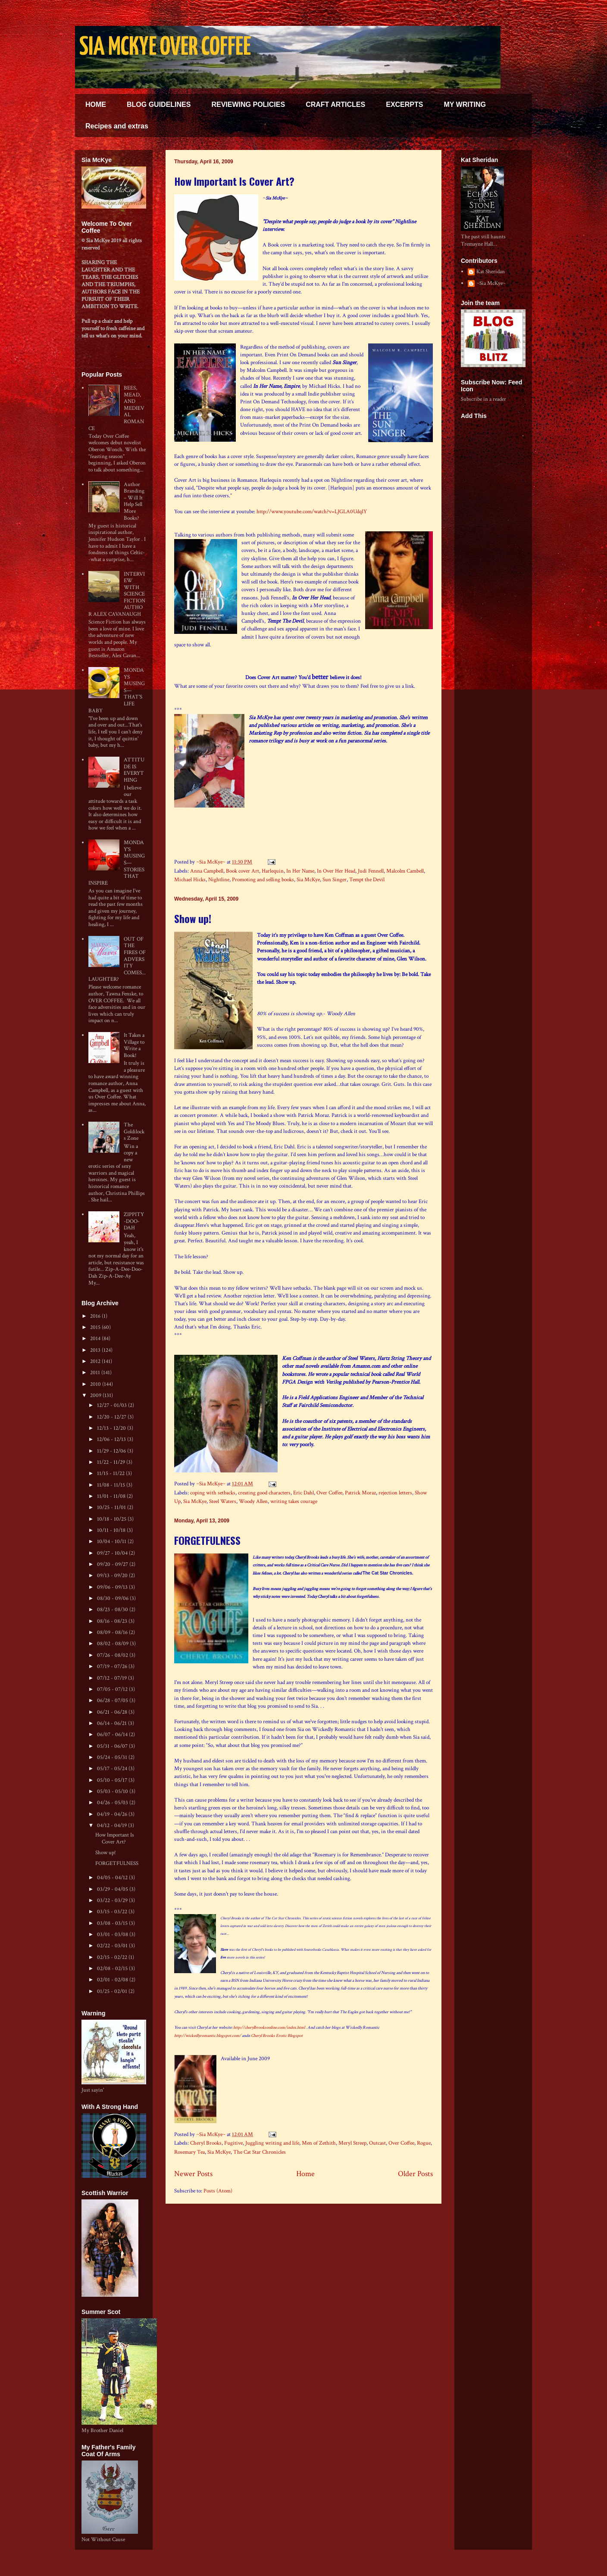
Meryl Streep (352, 2143)
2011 (95, 1372)
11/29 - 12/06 (112, 1451)
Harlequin (273, 871)
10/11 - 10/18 (112, 1530)
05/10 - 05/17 (112, 1780)
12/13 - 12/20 (112, 1428)
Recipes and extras (116, 126)
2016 (96, 1316)
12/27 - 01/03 (112, 1405)
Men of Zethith (319, 2143)
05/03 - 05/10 (113, 1791)
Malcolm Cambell (405, 871)
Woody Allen (253, 1501)
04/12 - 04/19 (112, 1825)
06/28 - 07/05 (113, 1700)
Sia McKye (308, 879)
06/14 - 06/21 (112, 1723)
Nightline (218, 879)
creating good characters (264, 1493)
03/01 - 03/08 (113, 1934)
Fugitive (233, 2143)
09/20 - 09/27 (113, 1564)
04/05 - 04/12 (113, 1877)
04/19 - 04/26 (112, 1814)
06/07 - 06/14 (113, 1734)
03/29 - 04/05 (113, 1889)
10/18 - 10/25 (112, 1519)
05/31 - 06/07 (113, 1746)
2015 (96, 1327)
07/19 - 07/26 (112, 1666)
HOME (95, 104)
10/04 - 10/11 (112, 1541)
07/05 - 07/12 (113, 1689)
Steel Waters (222, 1501)
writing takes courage (293, 1501)
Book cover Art (242, 871)
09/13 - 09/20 (113, 1575)
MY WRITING (464, 104)
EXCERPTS (404, 104)
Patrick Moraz (360, 1493)
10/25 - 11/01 (112, 1507)
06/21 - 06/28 (112, 1712)
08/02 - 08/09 (113, 1643)
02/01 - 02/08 (113, 1979)
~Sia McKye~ (211, 862)
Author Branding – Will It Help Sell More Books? (134, 501)
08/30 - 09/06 (113, 1598)
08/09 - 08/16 (113, 1632)
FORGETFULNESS (207, 1540)
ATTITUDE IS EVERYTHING (134, 770)
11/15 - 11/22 (111, 1473)
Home (305, 2174)
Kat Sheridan (490, 271)
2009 (96, 1395)
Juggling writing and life (272, 2143)
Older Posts (415, 2174)
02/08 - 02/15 (113, 1968)
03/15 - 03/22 (112, 1911)
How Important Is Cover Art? (234, 181)
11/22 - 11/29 (111, 1462)
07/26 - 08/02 (113, 1655)
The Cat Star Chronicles (259, 2152)
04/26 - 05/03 (113, 1802)
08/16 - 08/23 (112, 1621)
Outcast (377, 2143)
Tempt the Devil (367, 879)
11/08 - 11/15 (111, 1485)
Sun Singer (334, 879)
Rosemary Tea (189, 2152)
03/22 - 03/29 (113, 1900)
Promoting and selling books (263, 879)
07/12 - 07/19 (112, 1678)
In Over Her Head (336, 871)
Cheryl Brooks (206, 2143)
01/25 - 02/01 (112, 1991)
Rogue (424, 2143)
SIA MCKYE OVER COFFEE (165, 48)
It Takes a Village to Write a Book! (134, 1045)
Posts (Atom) (217, 2191)
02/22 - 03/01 (113, 1945)
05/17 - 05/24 (112, 1768)
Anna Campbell (206, 871)
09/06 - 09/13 (113, 1587)
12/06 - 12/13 (112, 1439)
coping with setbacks (212, 1493)
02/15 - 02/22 (112, 1957)
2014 (96, 1338)
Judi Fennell (371, 871)
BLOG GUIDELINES (159, 104)
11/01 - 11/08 (112, 1496)
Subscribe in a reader (483, 399)
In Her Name (300, 871)
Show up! (192, 918)
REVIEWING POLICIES (248, 104)
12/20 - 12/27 (112, 1417)
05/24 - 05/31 (112, 1757)
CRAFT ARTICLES (335, 104)
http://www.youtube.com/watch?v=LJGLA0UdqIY (312, 511)
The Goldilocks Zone (134, 1131)
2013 (96, 1350)
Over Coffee (329, 1493)
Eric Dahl (303, 1493)
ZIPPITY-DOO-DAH (134, 1221)
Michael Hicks (190, 879)
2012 (96, 1361)
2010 (96, 1384)
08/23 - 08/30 (113, 1609)
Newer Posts (193, 2174)
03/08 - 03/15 (113, 1923)
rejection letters (395, 1493)
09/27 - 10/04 (113, 1553)
